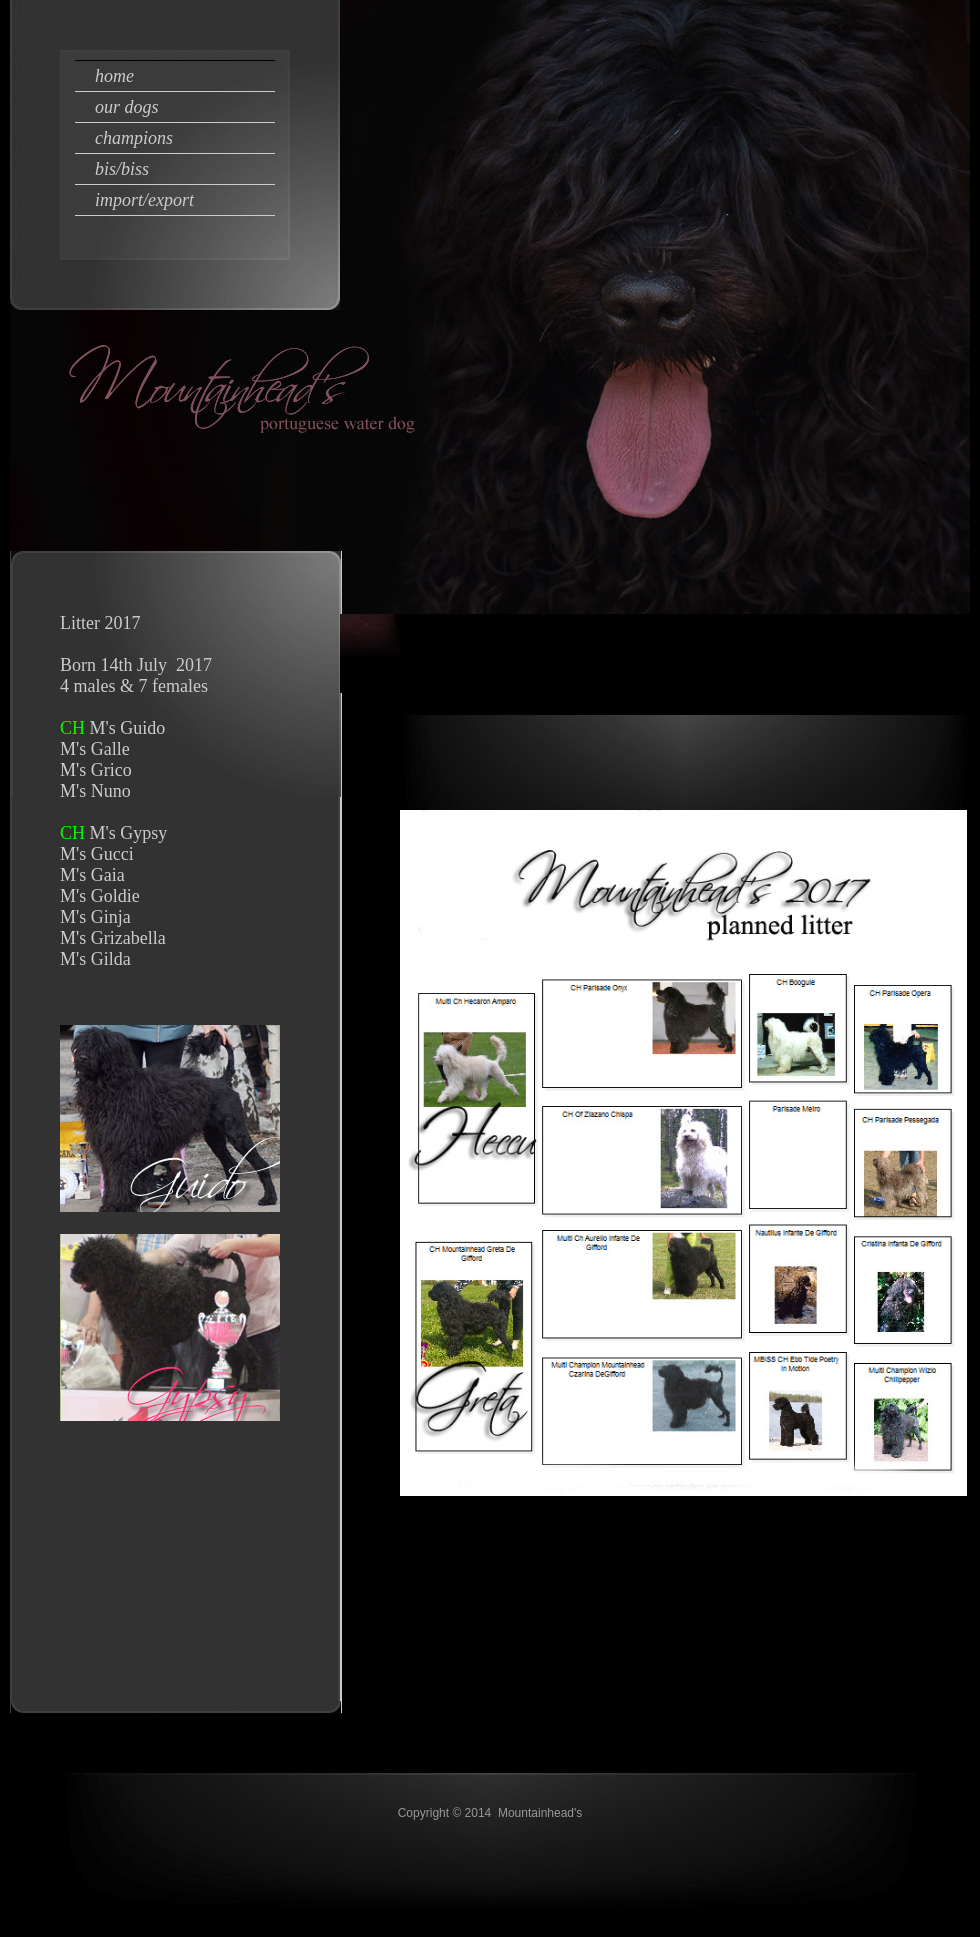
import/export (144, 200)
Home (114, 76)
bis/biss (122, 169)
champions (134, 138)
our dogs (127, 107)
